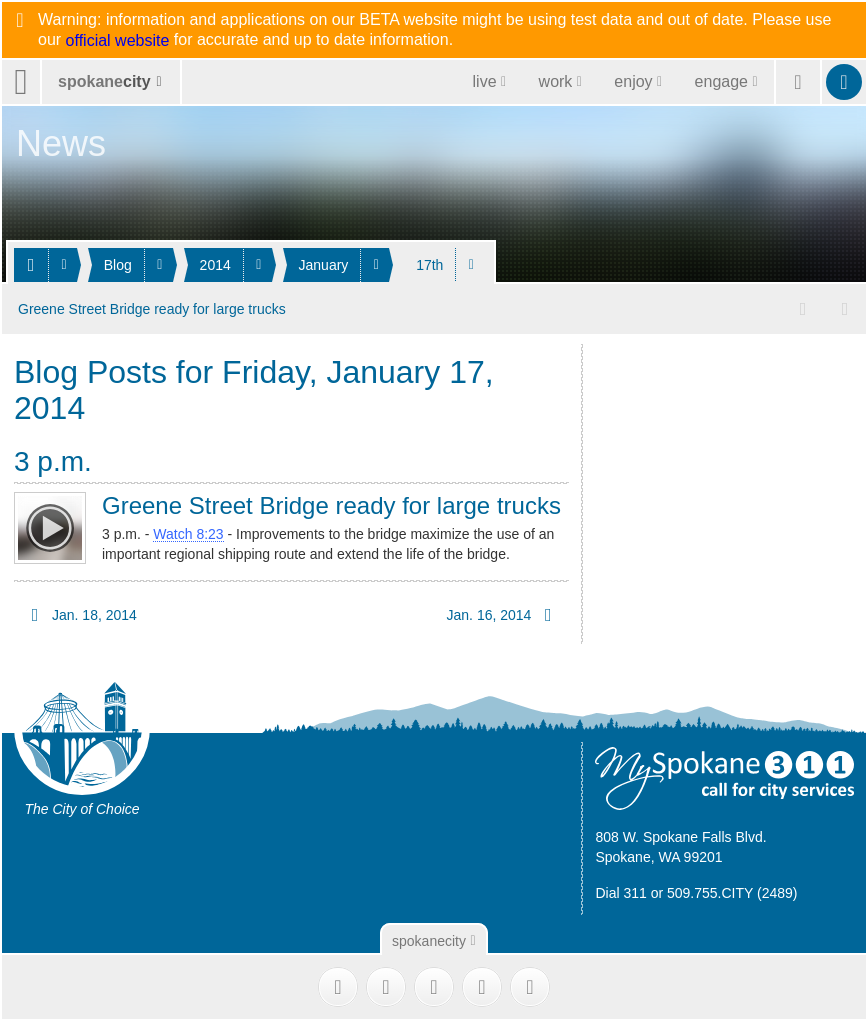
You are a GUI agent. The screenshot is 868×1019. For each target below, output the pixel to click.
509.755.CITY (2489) (732, 890)
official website (118, 41)
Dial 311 (620, 890)
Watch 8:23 (188, 532)
